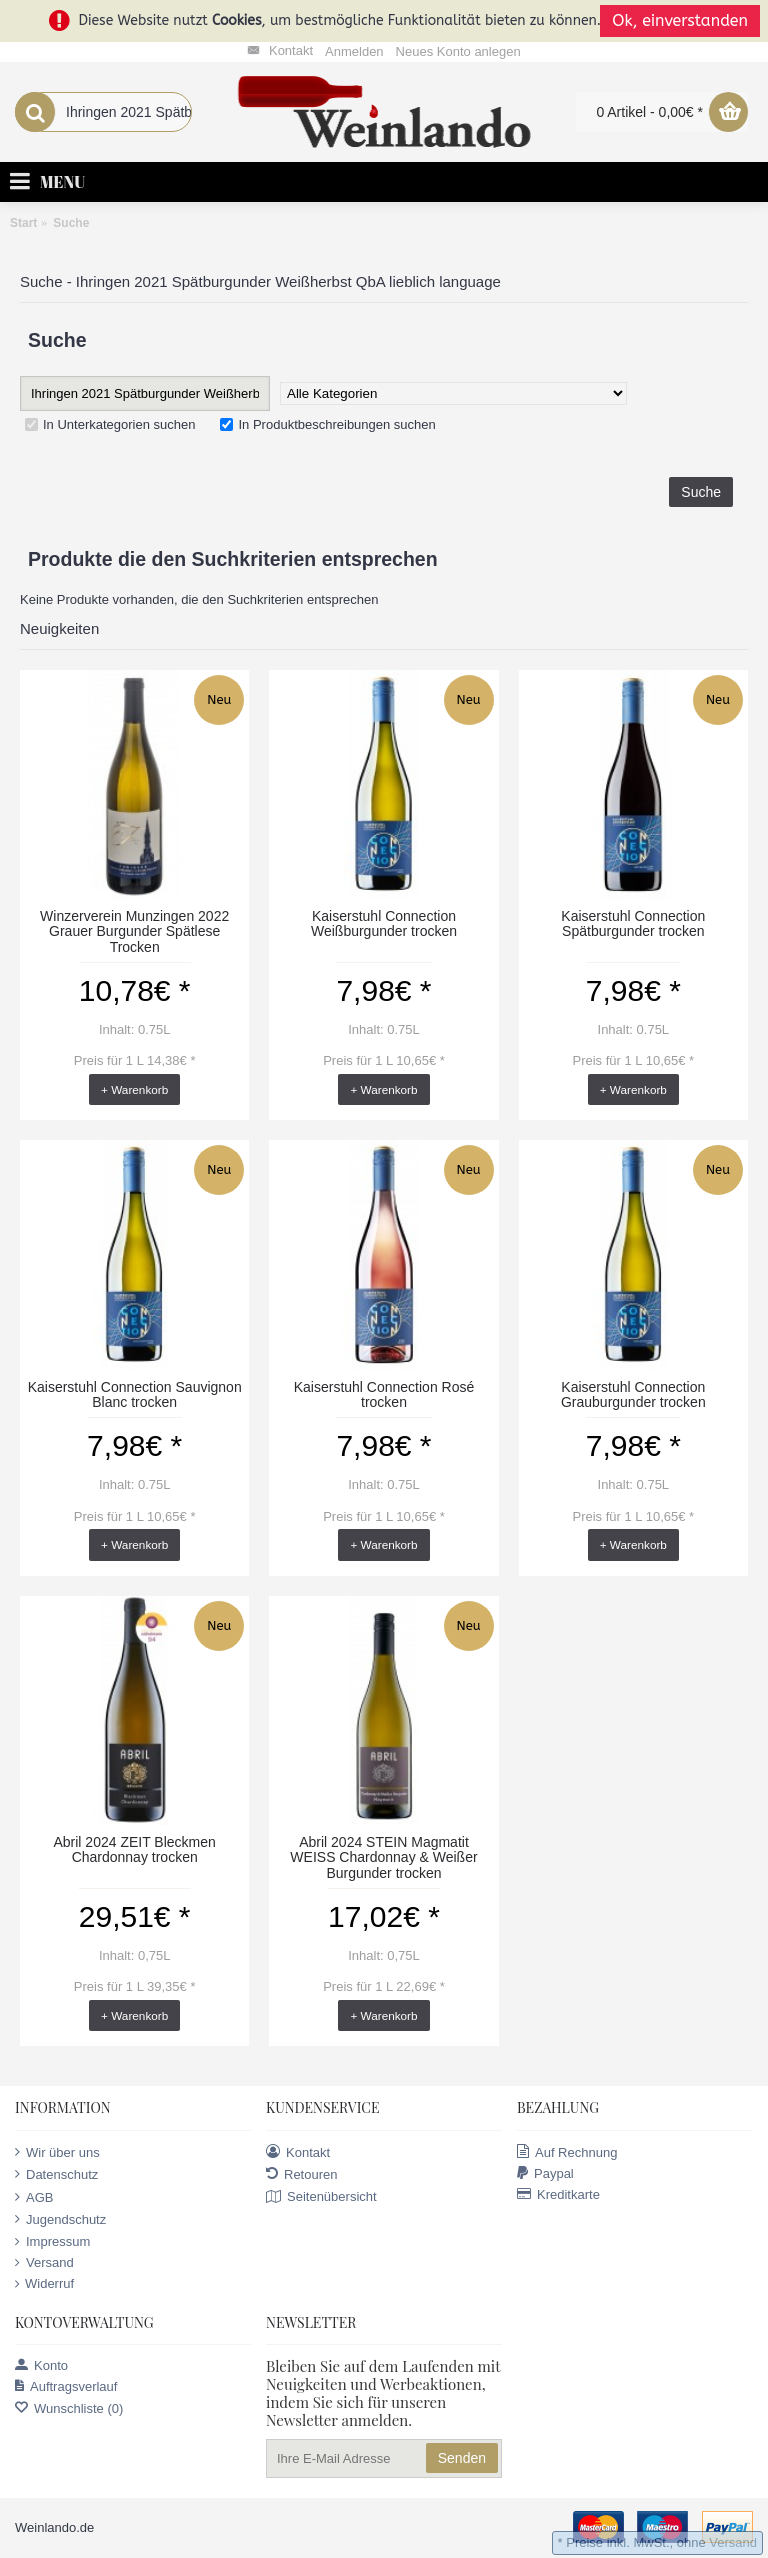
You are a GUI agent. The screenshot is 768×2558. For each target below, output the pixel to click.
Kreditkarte (558, 2194)
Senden (462, 2458)
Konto (41, 2365)
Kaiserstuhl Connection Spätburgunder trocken (633, 923)
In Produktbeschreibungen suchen (327, 424)
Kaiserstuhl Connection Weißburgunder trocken (384, 923)
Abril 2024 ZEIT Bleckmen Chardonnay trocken (134, 1849)
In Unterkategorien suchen (110, 424)
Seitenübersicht (321, 2197)
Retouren (301, 2174)
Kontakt (298, 2152)
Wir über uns (57, 2152)
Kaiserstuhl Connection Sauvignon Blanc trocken (135, 1394)
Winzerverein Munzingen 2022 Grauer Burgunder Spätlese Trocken (134, 931)
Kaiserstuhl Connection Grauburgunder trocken (633, 1394)
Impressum (52, 2242)
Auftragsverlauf (66, 2386)
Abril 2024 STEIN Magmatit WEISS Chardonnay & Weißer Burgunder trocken (383, 1857)
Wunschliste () (69, 2408)
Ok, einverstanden (680, 20)
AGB (34, 2197)
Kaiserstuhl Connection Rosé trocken (384, 1394)
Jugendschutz (60, 2219)
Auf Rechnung (567, 2152)
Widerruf (44, 2284)
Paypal (545, 2173)
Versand (44, 2263)
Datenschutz (56, 2174)
